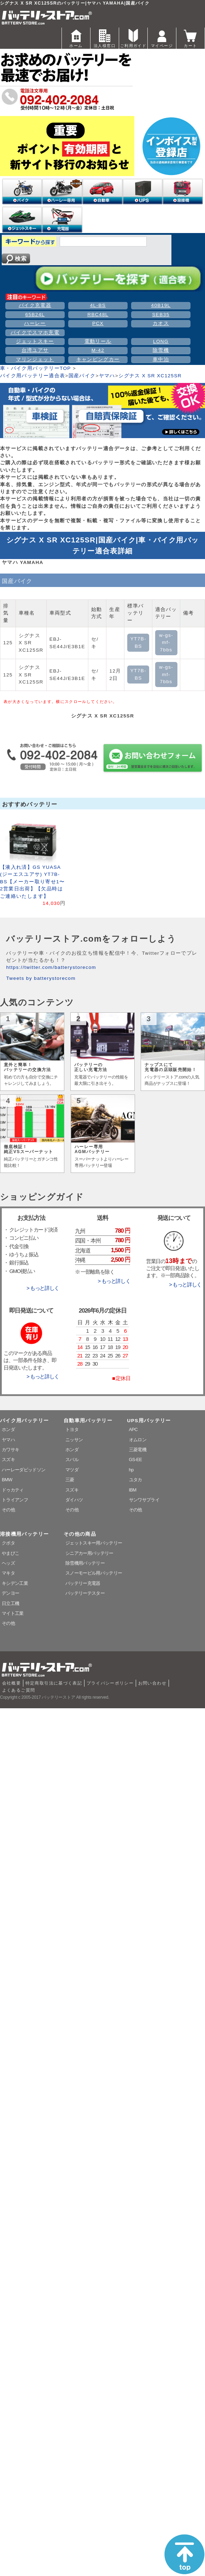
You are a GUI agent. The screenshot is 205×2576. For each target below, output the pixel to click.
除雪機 (161, 350)
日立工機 (10, 1603)
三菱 (69, 1479)
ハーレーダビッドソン (24, 1469)
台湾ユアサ (35, 350)
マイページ (162, 38)
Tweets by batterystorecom (40, 978)
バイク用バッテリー (24, 1420)
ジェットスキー (35, 341)
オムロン (137, 1439)
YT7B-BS (138, 642)
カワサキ (10, 1449)
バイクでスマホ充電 (35, 332)
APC (133, 1429)
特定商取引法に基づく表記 (53, 1683)
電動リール (98, 341)
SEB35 (160, 314)
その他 (8, 1509)
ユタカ (135, 1479)
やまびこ (10, 1553)
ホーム (76, 38)
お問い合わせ (152, 1683)
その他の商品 (80, 1534)
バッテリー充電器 (82, 1583)
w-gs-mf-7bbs (166, 642)
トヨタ (71, 1429)
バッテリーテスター (85, 1593)
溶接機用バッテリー (24, 1534)
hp (131, 1469)
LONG (161, 341)
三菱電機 (137, 1449)
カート (190, 38)
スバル (71, 1459)
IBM (132, 1490)
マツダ (71, 1469)
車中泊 (161, 359)
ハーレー (35, 323)
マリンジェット (35, 359)
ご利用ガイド (133, 38)
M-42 (98, 350)
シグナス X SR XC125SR (150, 375)
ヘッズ (8, 1563)
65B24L (35, 314)
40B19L (160, 305)
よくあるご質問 (18, 1690)
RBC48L (98, 314)
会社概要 (11, 1683)
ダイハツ (74, 1499)
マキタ (8, 1573)
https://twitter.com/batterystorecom (51, 967)
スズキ (8, 1459)
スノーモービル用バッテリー (93, 1573)
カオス (161, 323)
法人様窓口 (105, 38)
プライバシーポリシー (110, 1683)
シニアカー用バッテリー (89, 1553)
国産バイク (82, 375)
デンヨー (10, 1593)
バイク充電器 (35, 305)
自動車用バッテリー (88, 1420)
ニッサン (74, 1439)
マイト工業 (13, 1613)
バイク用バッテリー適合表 (32, 375)
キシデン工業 (15, 1583)
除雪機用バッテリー (85, 1563)
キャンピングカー (98, 359)
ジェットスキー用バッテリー (93, 1543)
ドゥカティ (13, 1490)
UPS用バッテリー (149, 1420)
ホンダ (8, 1429)
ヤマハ (107, 375)
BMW (7, 1479)
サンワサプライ (144, 1499)
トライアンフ (15, 1499)
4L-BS (98, 305)
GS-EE (135, 1459)
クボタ (8, 1543)
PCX (98, 323)
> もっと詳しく (43, 1288)
